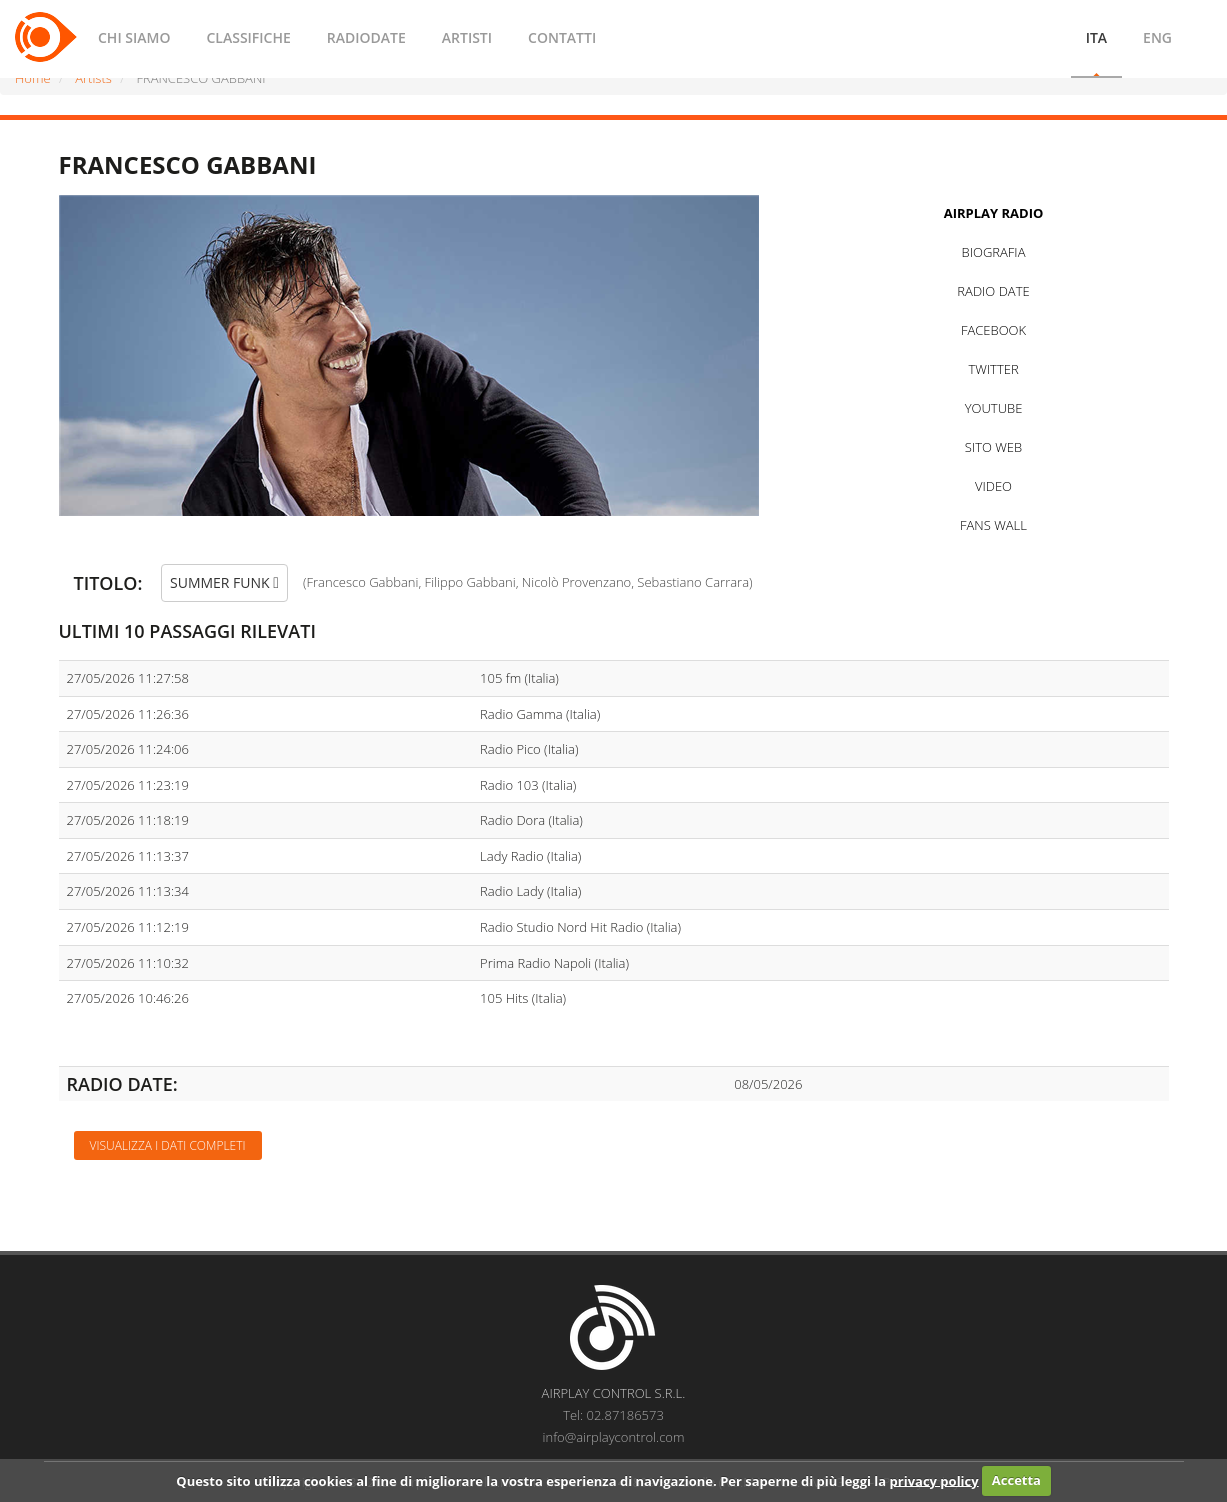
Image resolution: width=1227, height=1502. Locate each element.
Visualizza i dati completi (168, 1145)
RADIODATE (366, 37)
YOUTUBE (994, 408)
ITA (1096, 37)
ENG (1157, 37)
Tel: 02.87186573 (613, 1415)
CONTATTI (562, 37)
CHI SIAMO (134, 37)
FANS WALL (993, 525)
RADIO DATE (993, 291)
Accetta (1016, 1480)
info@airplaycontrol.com (614, 1437)
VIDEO (993, 486)
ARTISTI (467, 37)
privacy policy (934, 1480)
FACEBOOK (993, 330)
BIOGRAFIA (994, 252)
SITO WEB (993, 447)
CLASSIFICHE (248, 37)
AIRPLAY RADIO (994, 213)
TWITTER (993, 369)
